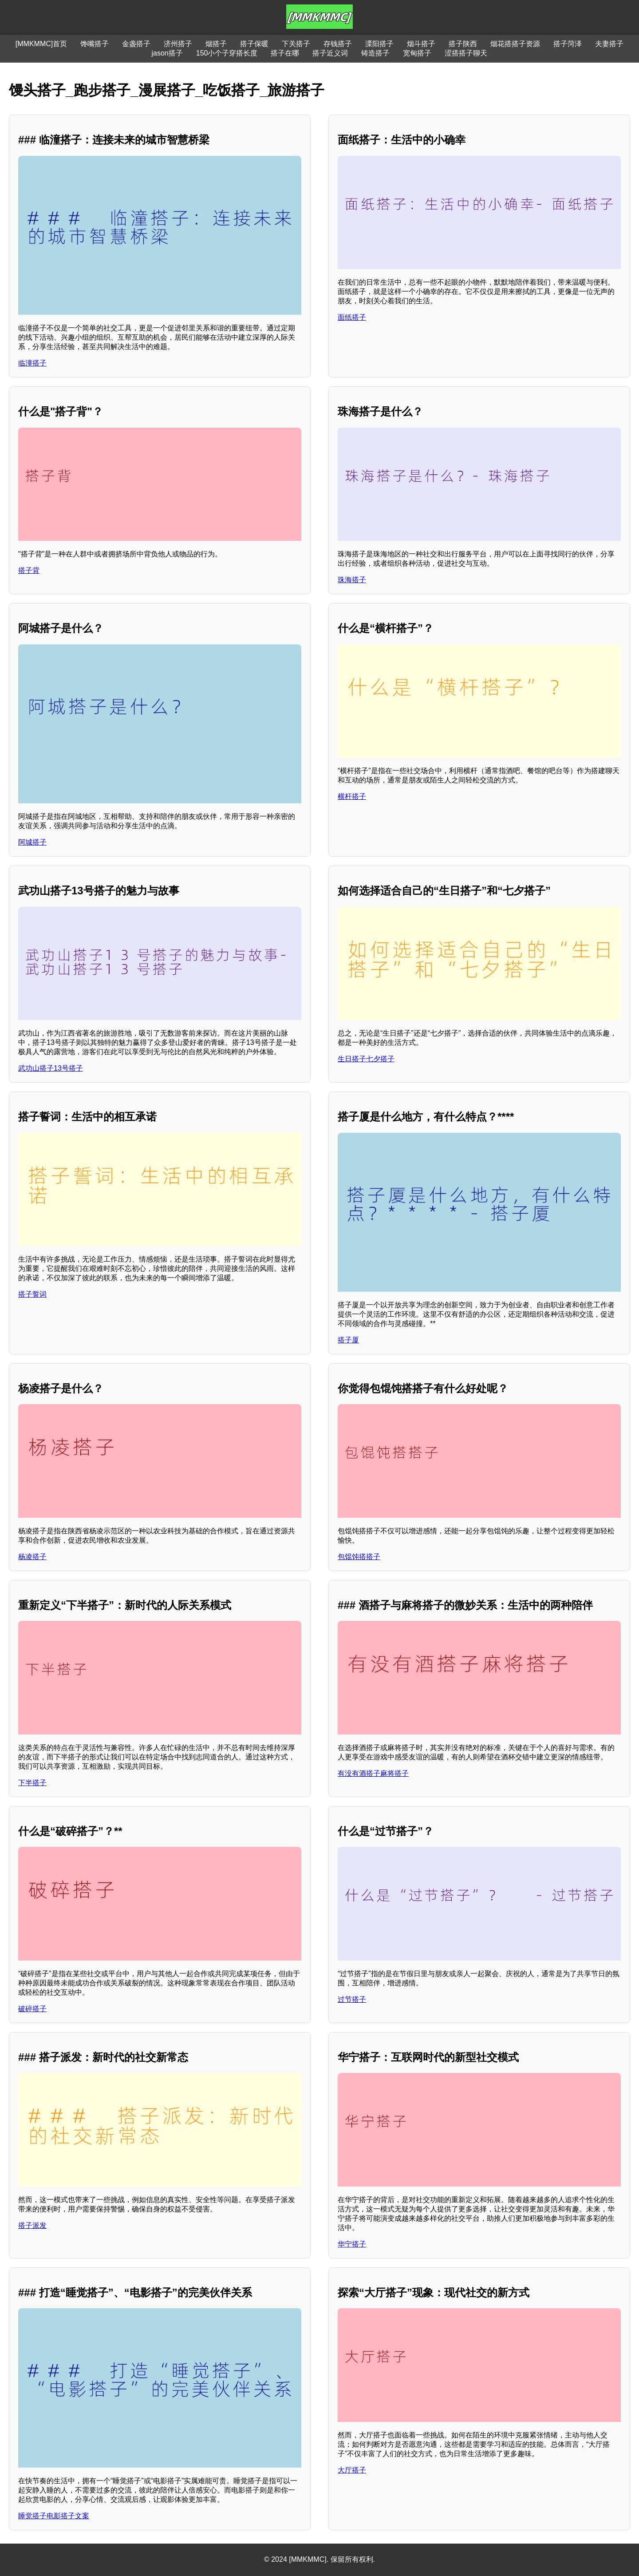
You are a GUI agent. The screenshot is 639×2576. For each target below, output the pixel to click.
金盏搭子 (136, 44)
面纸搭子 (352, 317)
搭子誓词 (32, 1294)
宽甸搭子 (417, 53)
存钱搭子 (337, 44)
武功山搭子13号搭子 (50, 1068)
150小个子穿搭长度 (227, 53)
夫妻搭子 (609, 44)
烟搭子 (216, 44)
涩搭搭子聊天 (466, 53)
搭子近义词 (330, 53)
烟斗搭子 (421, 44)
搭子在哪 (285, 53)
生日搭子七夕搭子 (366, 1059)
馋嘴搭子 (94, 44)
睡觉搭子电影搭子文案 (53, 2516)
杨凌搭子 (32, 1556)
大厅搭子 (352, 2470)
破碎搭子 (32, 2008)
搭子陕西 (463, 44)
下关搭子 (296, 44)
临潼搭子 (32, 363)
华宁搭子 (352, 2244)
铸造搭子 (375, 53)
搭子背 (28, 570)
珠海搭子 (352, 579)
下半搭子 (32, 1782)
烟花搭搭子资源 (515, 44)
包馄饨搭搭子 (359, 1556)
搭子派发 (32, 2225)
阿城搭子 (32, 842)
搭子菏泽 (567, 44)
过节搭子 (352, 1999)
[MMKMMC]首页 (41, 44)
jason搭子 (167, 53)
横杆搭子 (352, 796)
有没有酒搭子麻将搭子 (373, 1773)
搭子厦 (348, 1340)
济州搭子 (178, 44)
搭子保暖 (254, 44)
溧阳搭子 (379, 44)
